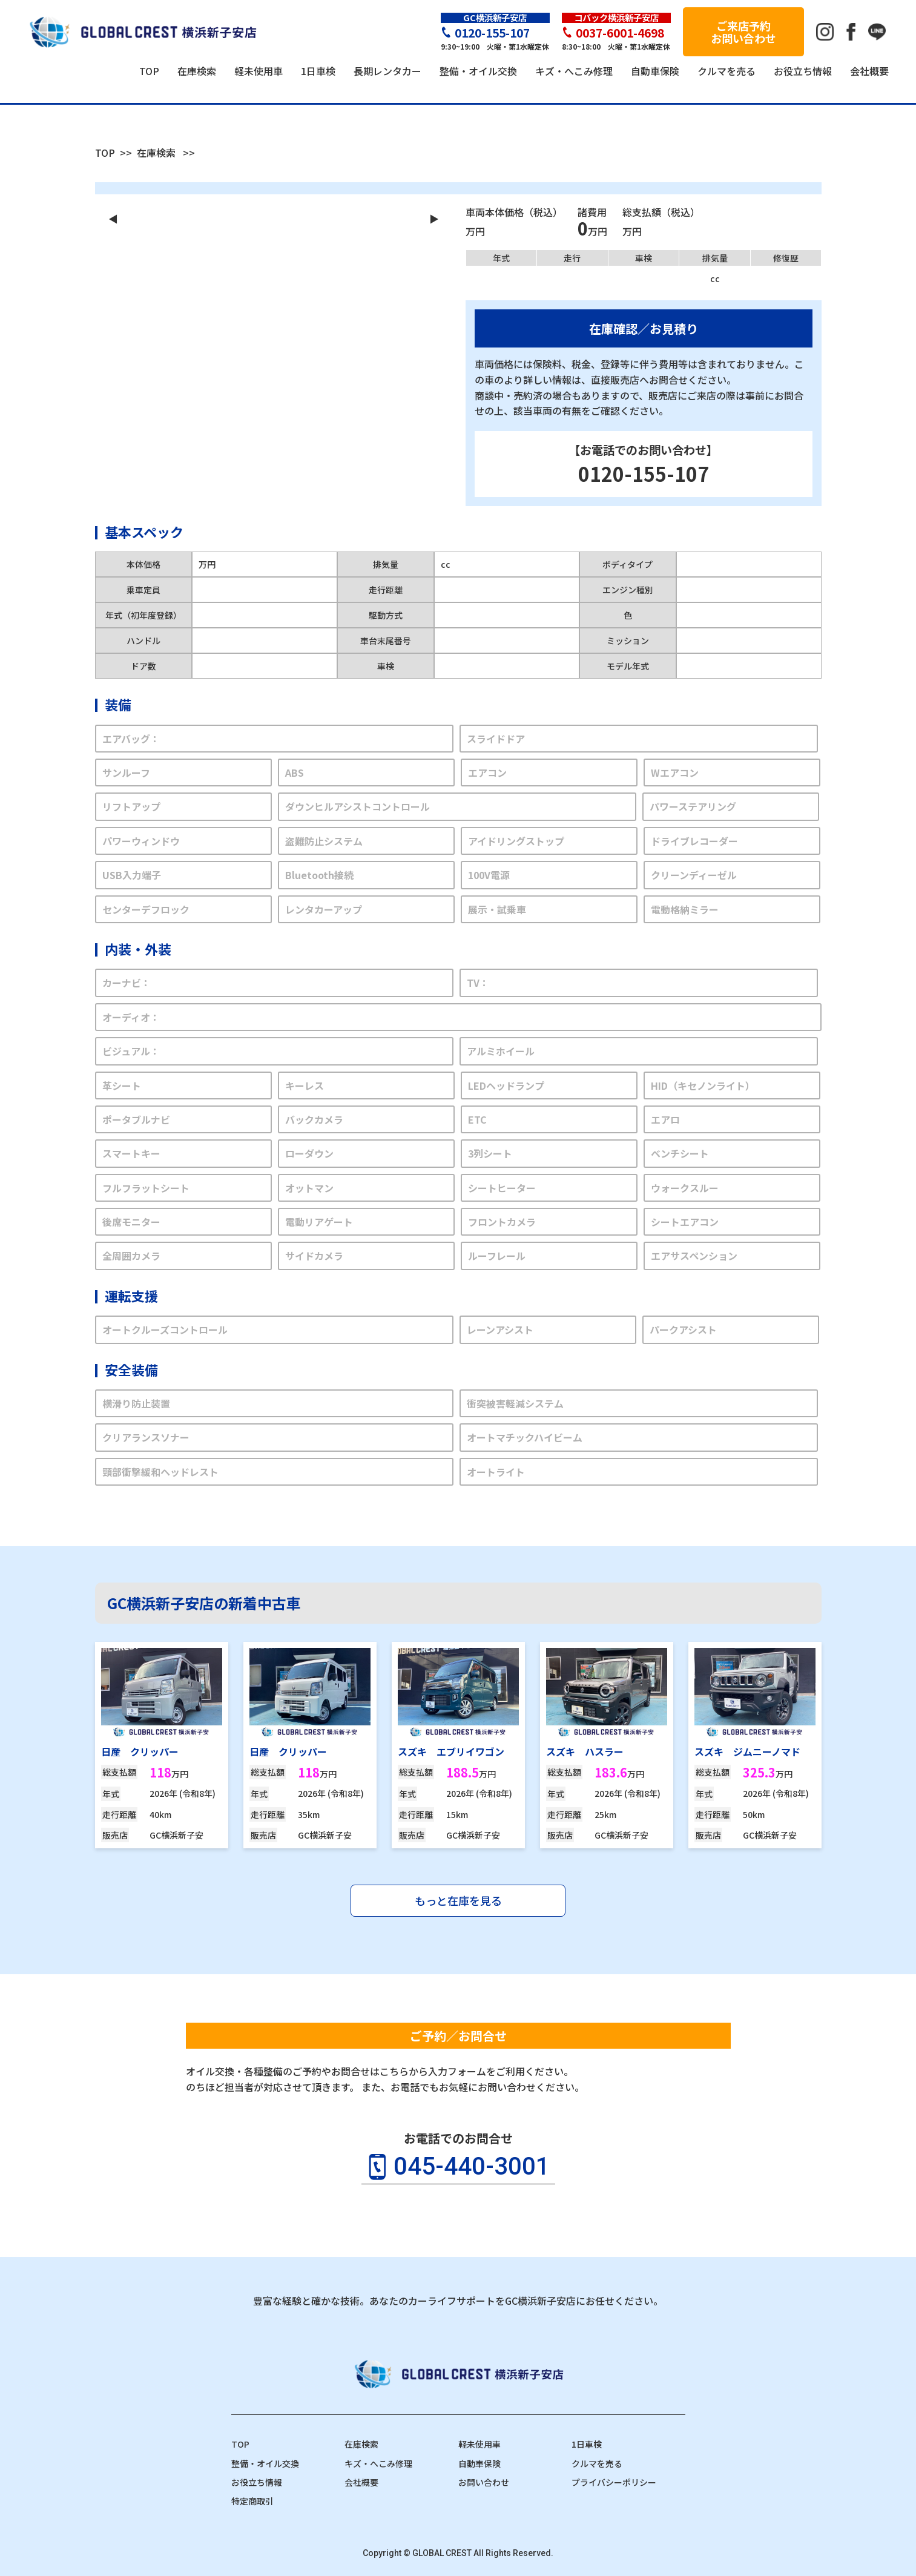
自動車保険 (479, 2463)
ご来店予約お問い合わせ (743, 32)
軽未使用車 (479, 2444)
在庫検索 (156, 152)
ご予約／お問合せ (458, 2035)
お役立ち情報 (256, 2482)
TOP (105, 152)
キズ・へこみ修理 (378, 2463)
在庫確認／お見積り (643, 328)
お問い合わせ (483, 2482)
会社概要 (361, 2482)
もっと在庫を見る (458, 1900)
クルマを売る (597, 2463)
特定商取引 (252, 2501)
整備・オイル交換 (265, 2463)
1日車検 (587, 2444)
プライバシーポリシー (614, 2482)
